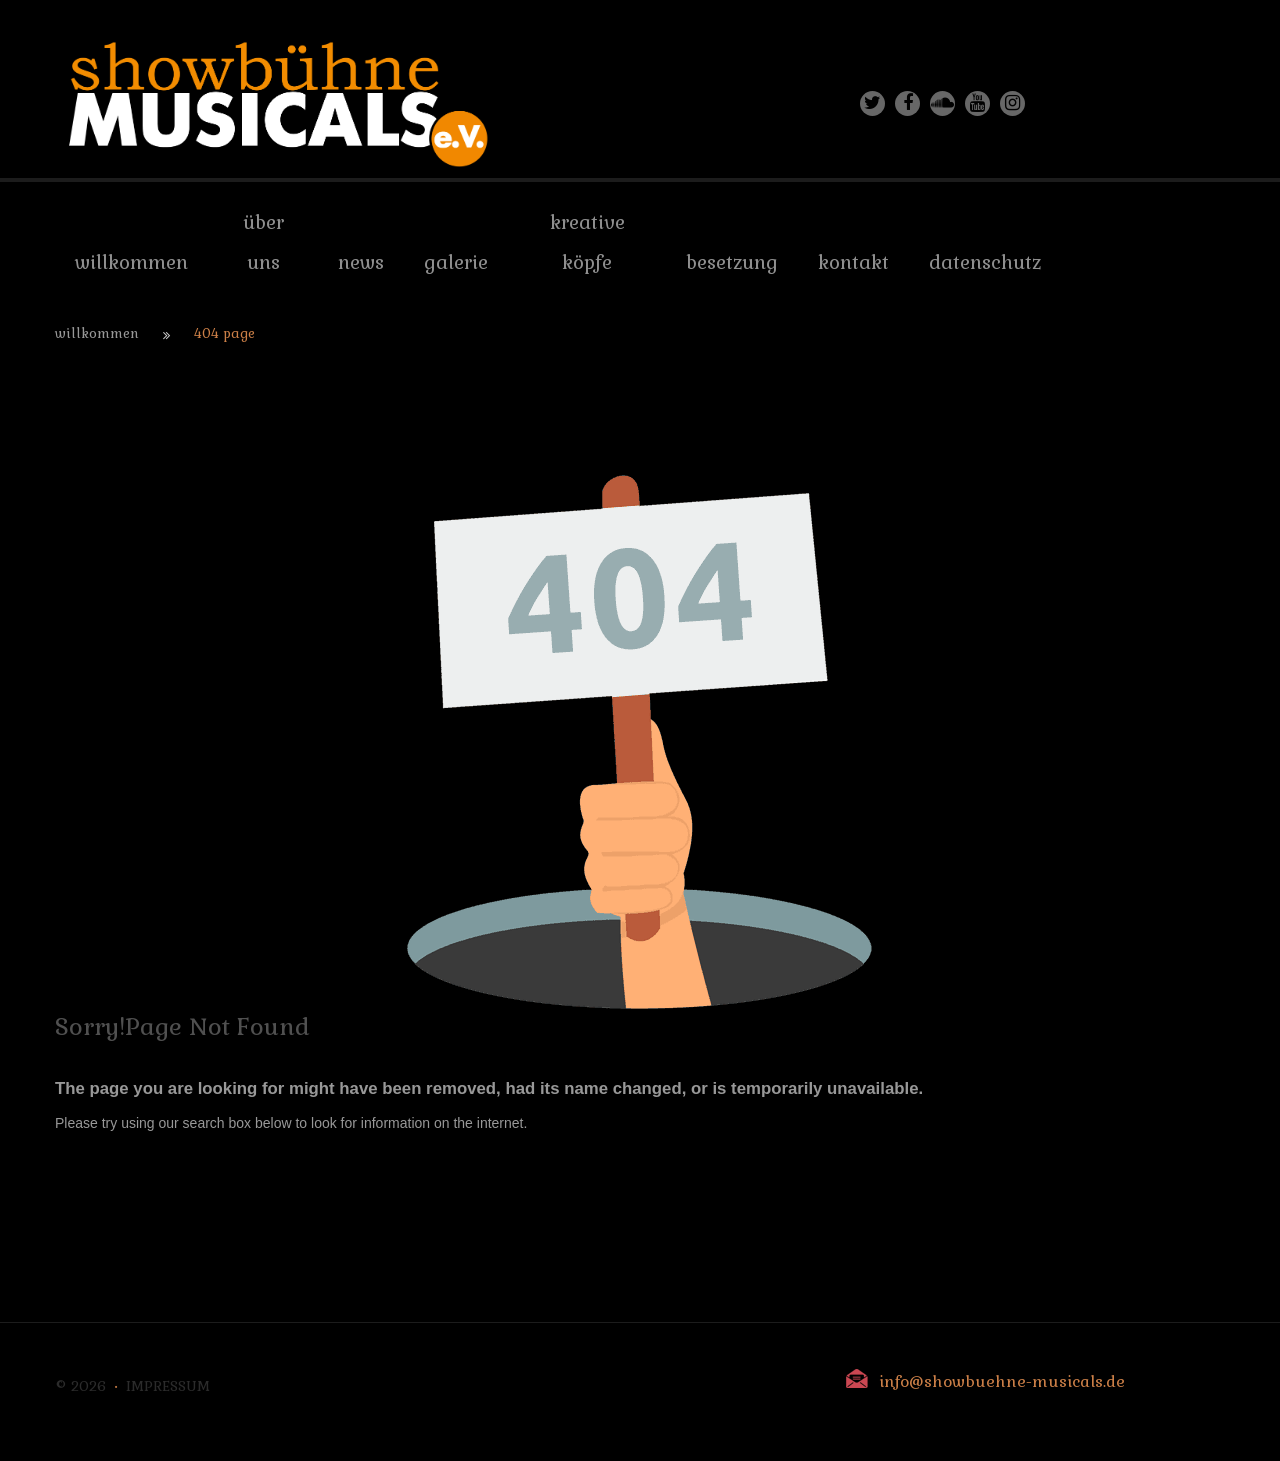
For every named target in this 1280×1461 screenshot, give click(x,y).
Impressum (168, 1386)
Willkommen (97, 333)
